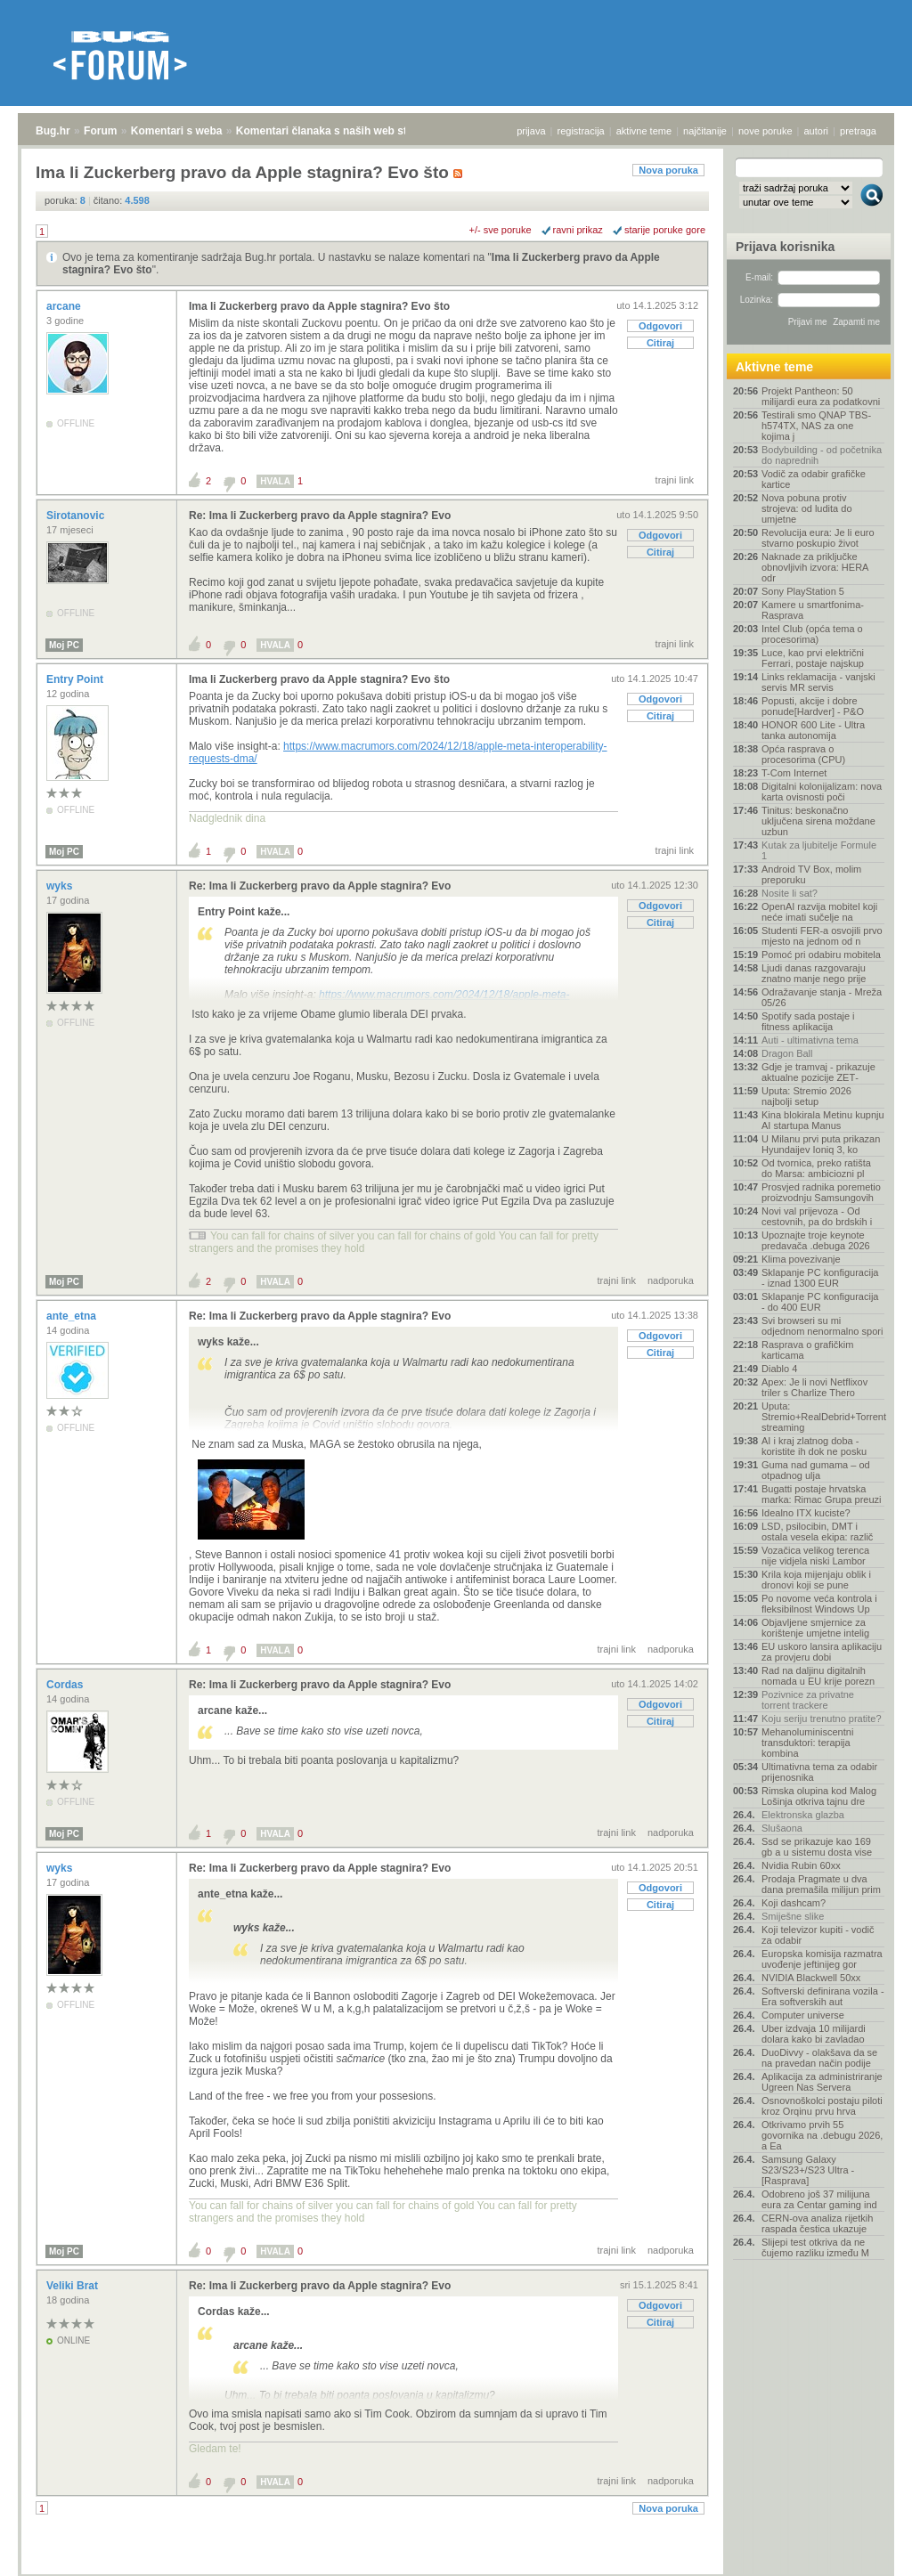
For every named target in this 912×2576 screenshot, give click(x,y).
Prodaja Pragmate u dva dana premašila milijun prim (821, 1884)
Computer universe (802, 2015)
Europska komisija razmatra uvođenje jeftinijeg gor (822, 1959)
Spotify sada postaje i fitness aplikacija (808, 1021)
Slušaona (781, 1828)
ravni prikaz (578, 229)
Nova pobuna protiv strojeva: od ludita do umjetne (806, 508)
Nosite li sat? (789, 893)
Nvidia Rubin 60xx (801, 1865)
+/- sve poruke (500, 229)
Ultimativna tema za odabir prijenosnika (819, 1772)
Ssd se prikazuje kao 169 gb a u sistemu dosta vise (816, 1846)
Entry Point (76, 679)
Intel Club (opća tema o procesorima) (812, 634)
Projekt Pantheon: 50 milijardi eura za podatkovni (820, 396)
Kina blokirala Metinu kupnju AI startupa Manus (822, 1120)
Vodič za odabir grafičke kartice (813, 479)
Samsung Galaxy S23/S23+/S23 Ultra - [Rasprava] (807, 2170)
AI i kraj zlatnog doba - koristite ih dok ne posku (814, 1446)
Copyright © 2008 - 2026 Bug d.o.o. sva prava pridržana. (456, 2570)
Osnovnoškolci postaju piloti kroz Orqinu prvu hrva (822, 2106)
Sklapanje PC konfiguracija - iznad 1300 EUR (819, 1277)
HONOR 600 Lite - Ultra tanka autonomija (813, 730)
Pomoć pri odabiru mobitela (821, 954)
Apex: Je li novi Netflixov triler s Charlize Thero (814, 1387)
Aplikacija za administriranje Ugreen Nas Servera (822, 2081)
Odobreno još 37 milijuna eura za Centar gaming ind (819, 2199)
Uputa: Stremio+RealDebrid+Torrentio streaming (822, 1417)
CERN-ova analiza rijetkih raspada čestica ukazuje (817, 2223)
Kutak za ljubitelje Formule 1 (818, 850)
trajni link (675, 480)
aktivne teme (644, 131)
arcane (65, 306)
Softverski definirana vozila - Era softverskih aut (822, 1996)
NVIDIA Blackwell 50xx (810, 1977)
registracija (581, 131)
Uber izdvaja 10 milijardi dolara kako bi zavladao (813, 2033)
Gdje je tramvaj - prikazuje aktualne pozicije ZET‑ (818, 1072)
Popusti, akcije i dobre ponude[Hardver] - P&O (812, 706)
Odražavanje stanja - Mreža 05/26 (821, 997)
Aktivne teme (774, 367)
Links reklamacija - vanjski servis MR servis (818, 682)
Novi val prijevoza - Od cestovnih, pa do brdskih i (816, 1216)
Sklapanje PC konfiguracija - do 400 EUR (819, 1301)
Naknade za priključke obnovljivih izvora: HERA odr (814, 567)
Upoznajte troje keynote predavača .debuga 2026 (815, 1240)
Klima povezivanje (801, 1259)
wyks (61, 886)
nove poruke (765, 131)
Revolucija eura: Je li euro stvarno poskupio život (818, 538)
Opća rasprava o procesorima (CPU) (803, 754)
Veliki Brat (73, 2285)
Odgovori (660, 326)
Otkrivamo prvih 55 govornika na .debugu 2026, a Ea (822, 2135)
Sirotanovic (77, 515)
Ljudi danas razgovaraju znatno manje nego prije (813, 973)
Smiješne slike (792, 1916)
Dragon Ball (786, 1053)
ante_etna (72, 1316)
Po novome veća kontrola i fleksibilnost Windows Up (819, 1603)
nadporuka (670, 1280)
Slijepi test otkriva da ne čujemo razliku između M (815, 2247)
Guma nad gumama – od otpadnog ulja (815, 1470)
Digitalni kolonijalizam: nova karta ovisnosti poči (821, 791)
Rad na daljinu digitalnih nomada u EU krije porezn (818, 1675)
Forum (100, 131)
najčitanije (705, 131)
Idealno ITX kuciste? (806, 1512)
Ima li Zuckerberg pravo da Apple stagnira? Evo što (319, 306)
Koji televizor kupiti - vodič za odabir (818, 1935)
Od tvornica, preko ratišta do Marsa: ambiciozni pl (816, 1168)
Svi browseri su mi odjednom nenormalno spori (822, 1326)
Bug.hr (53, 131)
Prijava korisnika (785, 247)
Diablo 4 (779, 1368)
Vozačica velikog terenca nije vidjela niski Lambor (815, 1555)
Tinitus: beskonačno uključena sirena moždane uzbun (818, 821)
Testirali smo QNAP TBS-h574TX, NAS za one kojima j (816, 426)
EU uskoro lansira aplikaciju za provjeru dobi (821, 1651)
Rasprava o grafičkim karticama (807, 1350)
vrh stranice (863, 2550)
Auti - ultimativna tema (810, 1040)
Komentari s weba (177, 131)
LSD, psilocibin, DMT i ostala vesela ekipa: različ (817, 1531)
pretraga (858, 131)
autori (816, 131)
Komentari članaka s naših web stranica (337, 131)
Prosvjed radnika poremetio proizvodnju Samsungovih (821, 1192)
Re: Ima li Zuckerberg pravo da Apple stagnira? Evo (320, 515)
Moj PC (64, 645)
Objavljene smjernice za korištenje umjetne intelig (815, 1627)
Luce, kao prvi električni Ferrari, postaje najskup (812, 658)
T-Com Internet (793, 773)
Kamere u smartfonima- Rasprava (812, 610)
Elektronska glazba (802, 1814)
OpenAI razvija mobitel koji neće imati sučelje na (819, 911)
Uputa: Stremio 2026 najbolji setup (806, 1096)
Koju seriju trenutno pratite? (821, 1718)
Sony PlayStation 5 (802, 591)
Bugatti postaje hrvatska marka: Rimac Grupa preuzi (821, 1494)
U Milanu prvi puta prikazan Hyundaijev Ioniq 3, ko (820, 1144)
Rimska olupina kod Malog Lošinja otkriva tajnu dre (818, 1796)
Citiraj (660, 342)
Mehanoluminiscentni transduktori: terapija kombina (807, 1743)
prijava (531, 131)
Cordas (66, 1684)
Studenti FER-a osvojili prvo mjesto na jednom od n (822, 936)
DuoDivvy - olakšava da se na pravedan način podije (819, 2057)
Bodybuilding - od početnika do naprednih (821, 455)
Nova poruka (668, 170)
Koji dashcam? (793, 1902)
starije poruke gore (664, 229)
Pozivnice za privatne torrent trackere (807, 1700)
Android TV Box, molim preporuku (811, 874)
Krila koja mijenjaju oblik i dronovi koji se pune (816, 1579)
